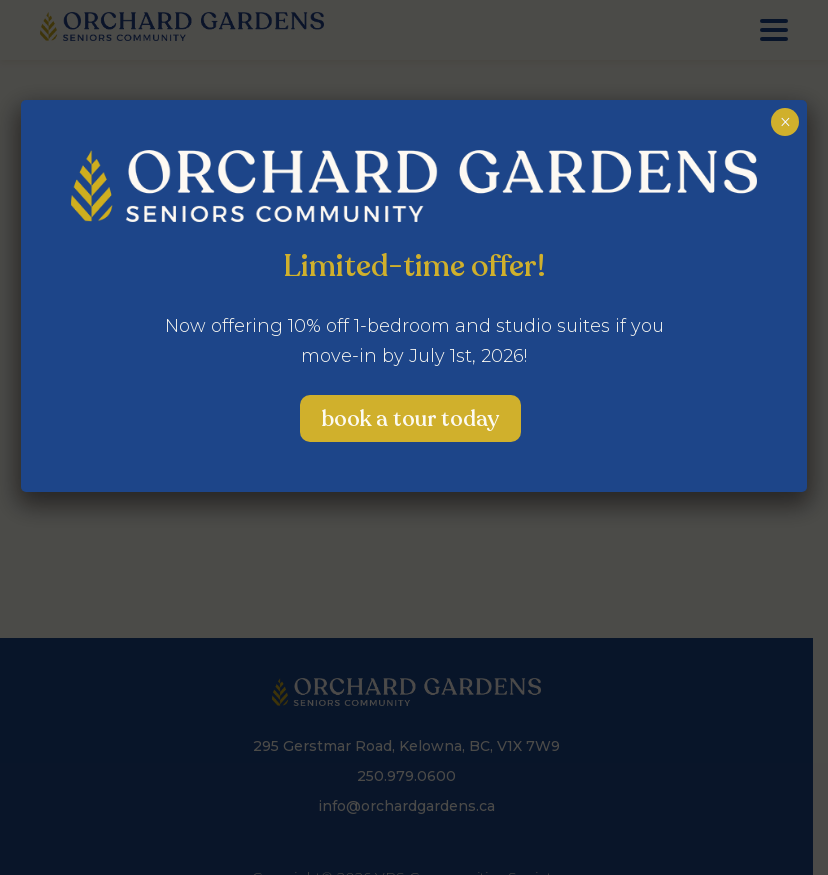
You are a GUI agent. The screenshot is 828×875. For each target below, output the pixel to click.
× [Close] (785, 122)
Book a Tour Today (410, 419)
